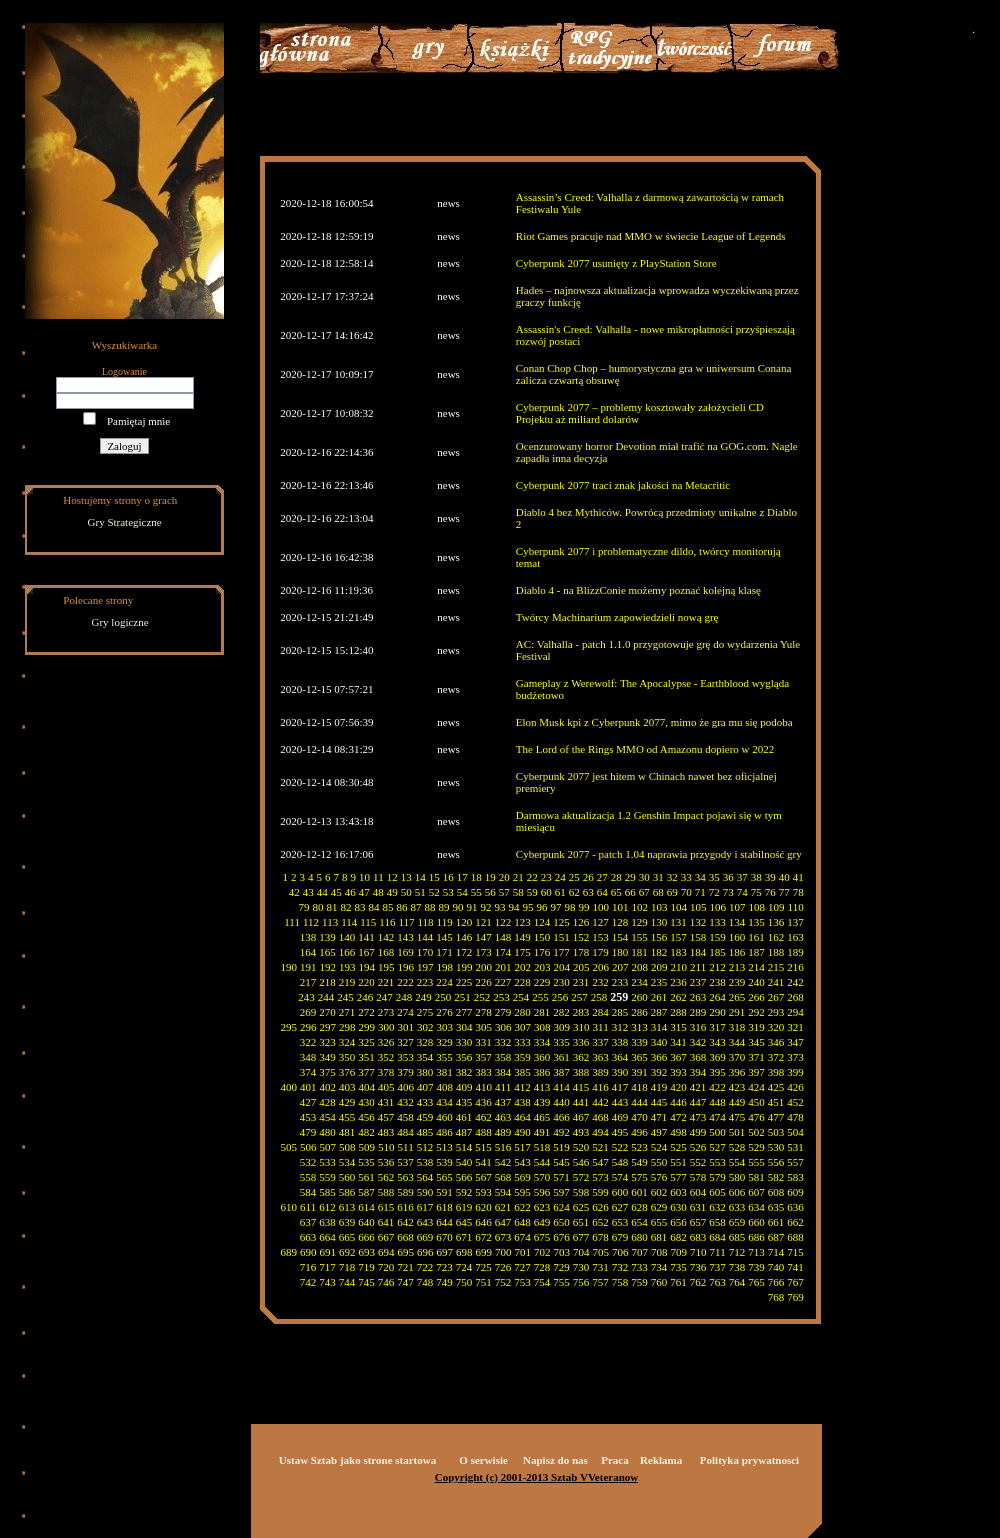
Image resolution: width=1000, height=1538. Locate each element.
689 (289, 1252)
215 (776, 967)
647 (503, 1222)
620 (483, 1207)
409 (464, 1087)
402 (328, 1087)
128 (620, 922)
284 (600, 1012)
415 (581, 1087)
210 (679, 967)
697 (445, 1252)
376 (347, 1072)
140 (347, 937)
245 (345, 997)
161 (756, 937)
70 (686, 892)
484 (405, 1132)
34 (700, 877)
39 (770, 877)
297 (328, 1027)
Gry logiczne (120, 622)
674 (522, 1237)
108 (757, 907)
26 (588, 877)
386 (542, 1072)
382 (464, 1072)
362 (581, 1057)
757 (600, 1282)
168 (386, 952)
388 (581, 1072)
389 (600, 1072)
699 (484, 1252)
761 (678, 1282)
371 (756, 1057)
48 (378, 892)
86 (402, 907)
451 (776, 1102)
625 (581, 1207)
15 (434, 877)
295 (289, 1027)
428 (327, 1102)
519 (561, 1147)
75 (756, 892)
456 (366, 1117)
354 (425, 1057)
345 (756, 1042)
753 (522, 1282)
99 (584, 907)
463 (503, 1117)
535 (366, 1162)
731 (600, 1267)
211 (698, 967)
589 (405, 1192)
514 (464, 1147)
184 (698, 952)
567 (483, 1177)
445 (659, 1102)
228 (522, 982)
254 (521, 997)
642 (405, 1222)
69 (672, 892)
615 (386, 1207)
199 (464, 967)
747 (405, 1282)
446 (678, 1102)
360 (542, 1057)
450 (756, 1102)
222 (405, 982)
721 (405, 1267)
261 (659, 997)
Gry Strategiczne (125, 522)
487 (464, 1132)
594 (503, 1192)
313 (639, 1027)
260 (639, 997)
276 (444, 1012)
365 (639, 1057)
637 (308, 1222)
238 (717, 982)
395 (717, 1072)
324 (347, 1042)
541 (483, 1162)
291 (737, 1012)
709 (679, 1252)
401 (308, 1087)
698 (464, 1252)
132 (698, 922)
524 (659, 1147)
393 (678, 1072)
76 (770, 892)
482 (366, 1132)
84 (374, 907)
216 (795, 967)
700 (503, 1252)
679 (620, 1237)
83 (360, 907)
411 (503, 1087)
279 (503, 1012)
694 (386, 1252)
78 (798, 892)
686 (756, 1237)
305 (484, 1027)
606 (737, 1192)
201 (503, 967)
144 (425, 937)
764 (737, 1282)
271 (347, 1012)
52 (434, 892)
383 (483, 1072)
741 (795, 1267)
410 (484, 1087)
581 (756, 1177)
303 (445, 1027)
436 (483, 1102)
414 (561, 1087)
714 (776, 1252)
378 (386, 1072)
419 (659, 1087)
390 (620, 1072)
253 (501, 997)
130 (659, 922)
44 (322, 892)
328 (425, 1042)
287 (659, 1012)
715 (795, 1252)
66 (630, 892)
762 (698, 1282)
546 (581, 1162)
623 (542, 1207)
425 (776, 1087)
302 (425, 1027)
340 (659, 1042)
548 (620, 1162)
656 (678, 1222)
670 (444, 1237)
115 (368, 922)
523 (639, 1147)
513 (444, 1147)
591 (444, 1192)
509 (367, 1147)
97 (556, 907)
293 (776, 1012)
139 (327, 937)
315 (678, 1027)
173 (483, 952)
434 (444, 1102)
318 (737, 1027)
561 (366, 1177)
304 (464, 1027)
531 (795, 1147)
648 (522, 1222)
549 (639, 1162)
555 (756, 1162)
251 (462, 997)
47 (364, 892)
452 (795, 1102)
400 (289, 1087)
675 (542, 1237)
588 (386, 1192)
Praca (614, 1460)
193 (347, 967)
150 (542, 937)
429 (347, 1102)
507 (328, 1147)
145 (444, 937)
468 (600, 1117)
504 (795, 1132)
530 (776, 1147)
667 (386, 1237)
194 (367, 967)
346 (776, 1042)
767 (795, 1282)
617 (425, 1207)
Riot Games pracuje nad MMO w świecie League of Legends (651, 236)
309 (562, 1027)
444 (639, 1102)
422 (717, 1087)
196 (406, 967)
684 (717, 1237)
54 (462, 892)
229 (542, 982)
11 (378, 877)
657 (698, 1222)
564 (425, 1177)
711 (718, 1252)
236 (678, 982)
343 (717, 1042)
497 (659, 1132)
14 (420, 877)
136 (776, 922)
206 (601, 967)
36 (728, 877)
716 (308, 1267)
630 (678, 1207)
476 (756, 1117)
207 (620, 967)
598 (581, 1192)
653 (620, 1222)
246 (365, 997)
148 (503, 937)
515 (483, 1147)
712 (737, 1252)
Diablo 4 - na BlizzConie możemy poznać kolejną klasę (638, 590)
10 (364, 877)
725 (483, 1267)
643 (425, 1222)
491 (542, 1132)
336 (581, 1042)
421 (698, 1087)
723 (444, 1267)
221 (386, 982)
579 (717, 1177)
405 (386, 1087)
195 (386, 967)
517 (522, 1147)
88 (430, 907)
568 (503, 1177)
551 (678, 1162)
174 (503, 952)
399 (795, 1072)
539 (444, 1162)
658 (717, 1222)
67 (644, 892)
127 (600, 922)
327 (405, 1042)
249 (423, 997)
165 (327, 952)
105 (698, 907)
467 (581, 1117)
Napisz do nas (555, 1460)
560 (347, 1177)
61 (560, 892)
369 (717, 1057)
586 (347, 1192)
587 (366, 1192)
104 (679, 907)
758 (620, 1282)
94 (514, 907)
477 (776, 1117)
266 (756, 997)
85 (388, 907)
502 (756, 1132)
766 (776, 1282)
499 (698, 1132)
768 (776, 1297)
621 (503, 1207)
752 (503, 1282)
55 (476, 892)
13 (406, 877)
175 (522, 952)
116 (387, 922)
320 (776, 1027)
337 (600, 1042)
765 (756, 1282)
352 (386, 1057)
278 (483, 1012)
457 (386, 1117)
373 (795, 1057)
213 (737, 967)
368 (698, 1057)
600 (620, 1192)
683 (698, 1237)
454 (327, 1117)
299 (367, 1027)
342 (698, 1042)
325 (366, 1042)
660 (756, 1222)
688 (795, 1237)
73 (728, 892)
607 (756, 1192)
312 (620, 1027)
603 (678, 1192)
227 (503, 982)
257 (579, 997)
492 (561, 1132)
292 (756, 1012)
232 (600, 982)
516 (503, 1147)
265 (737, 997)
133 (717, 922)
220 (366, 982)
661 (776, 1222)
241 (776, 982)
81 (332, 907)
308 (542, 1027)
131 (678, 922)
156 (659, 937)
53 (448, 892)
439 (542, 1102)
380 (425, 1072)
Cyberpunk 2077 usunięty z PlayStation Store (616, 263)
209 (659, 967)
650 (561, 1222)
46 (350, 892)
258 (599, 997)
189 (795, 952)
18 (476, 877)
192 (328, 967)
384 (503, 1072)
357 (483, 1057)
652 (600, 1222)
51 (420, 892)
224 (444, 982)
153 (600, 937)
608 (776, 1192)
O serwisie (483, 1460)
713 (756, 1252)
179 (600, 952)
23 (546, 877)
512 (425, 1147)
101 (620, 907)
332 (503, 1042)
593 (483, 1192)
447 (698, 1102)
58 (518, 892)
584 (308, 1192)
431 (386, 1102)
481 (347, 1132)
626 (600, 1207)
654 (639, 1222)
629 (659, 1207)
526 (698, 1147)
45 (336, 892)
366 (659, 1057)
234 (639, 982)
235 (659, 982)
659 (737, 1222)
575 (639, 1177)
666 (366, 1237)
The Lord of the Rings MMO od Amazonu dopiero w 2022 (645, 749)
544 (542, 1162)
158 (698, 937)
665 (347, 1237)
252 (482, 997)
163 (795, 937)
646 (483, 1222)
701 (523, 1252)
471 (659, 1117)
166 (347, 952)
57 (504, 892)
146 (464, 937)
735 (678, 1267)
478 (795, 1117)
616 (405, 1207)
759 (639, 1282)
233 (620, 982)
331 (483, 1042)
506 (308, 1147)
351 (366, 1057)
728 (542, 1267)
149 (522, 937)
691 (328, 1252)
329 (444, 1042)
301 (406, 1027)
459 (425, 1117)
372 (776, 1057)
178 (581, 952)
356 (464, 1057)
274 (405, 1012)
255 (540, 997)
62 (574, 892)
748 (425, 1282)
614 (366, 1207)
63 (588, 892)
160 (737, 937)
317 (717, 1027)
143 (405, 937)
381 (444, 1072)
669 (425, 1237)
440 (561, 1102)
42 (294, 892)
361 (561, 1057)
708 (659, 1252)
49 (392, 892)
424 (756, 1087)
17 (462, 877)
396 (737, 1072)
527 (717, 1147)
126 (581, 922)
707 (640, 1252)
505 (289, 1147)
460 (444, 1117)
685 (737, 1237)
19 (490, 877)
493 (581, 1132)
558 (308, 1177)
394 (698, 1072)
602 (659, 1192)
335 (561, 1042)
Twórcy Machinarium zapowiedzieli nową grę (617, 617)
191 (308, 967)
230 (561, 982)
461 (464, 1117)
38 (756, 877)
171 (444, 952)
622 (522, 1207)
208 (640, 967)
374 (308, 1072)
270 (327, 1012)
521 (600, 1147)
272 (366, 1012)
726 (503, 1267)
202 (523, 967)
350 (347, 1057)
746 (386, 1282)
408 (445, 1087)
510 (386, 1147)
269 (308, 1012)
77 (784, 892)
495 (620, 1132)
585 (327, 1192)
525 (678, 1147)
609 (795, 1192)
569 (522, 1177)
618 (444, 1207)
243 (306, 997)
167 (366, 952)
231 (581, 982)
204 (562, 967)
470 (639, 1117)
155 (639, 937)
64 (602, 892)
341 (678, 1042)
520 (581, 1147)
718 (347, 1267)
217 (308, 982)
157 (678, 937)
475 (737, 1117)
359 (522, 1057)
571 (561, 1177)
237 (698, 982)
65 (616, 892)
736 (698, 1267)
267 (776, 997)
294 (795, 1012)
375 (327, 1072)
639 (347, 1222)
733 (639, 1267)
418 (639, 1087)
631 (698, 1207)
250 (443, 997)
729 (561, 1267)
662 (795, 1222)
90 (458, 907)
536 (386, 1162)
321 (795, 1027)
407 (425, 1087)
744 (347, 1282)
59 (532, 892)
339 (639, 1042)
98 (570, 907)
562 (386, 1177)
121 (483, 922)
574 (620, 1177)
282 (561, 1012)
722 (425, 1267)
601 (639, 1192)
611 (308, 1207)
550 (659, 1162)
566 (464, 1177)
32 (672, 877)
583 (795, 1177)
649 (542, 1222)
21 (518, 877)
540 (464, 1162)
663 (308, 1237)
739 (756, 1267)
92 (486, 907)
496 (639, 1132)
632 (717, 1207)
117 (406, 922)
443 (620, 1102)
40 (784, 877)
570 (542, 1177)
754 (542, 1282)
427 (308, 1102)
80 (318, 907)
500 (717, 1132)
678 (600, 1237)
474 (717, 1117)
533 (327, 1162)
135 (756, 922)
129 (639, 922)
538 (425, 1162)
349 (327, 1057)
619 (464, 1207)
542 (503, 1162)
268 (795, 997)
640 (366, 1222)
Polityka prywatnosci (749, 1460)
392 (659, 1072)
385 (522, 1072)
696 (425, 1252)
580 (737, 1177)
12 (392, 877)
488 (483, 1132)
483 (386, 1132)
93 (500, 907)
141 (366, 937)
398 (776, 1072)
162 (776, 937)
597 (561, 1192)
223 (425, 982)
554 (737, 1162)
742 (308, 1282)
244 (326, 997)
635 (776, 1207)
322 (308, 1042)
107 (737, 907)
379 (405, 1072)
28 (616, 877)
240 (756, 982)
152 (581, 937)
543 (522, 1162)
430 (366, 1102)
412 (522, 1087)
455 (347, 1117)
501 (737, 1132)
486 (444, 1132)
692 (347, 1252)
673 (503, 1237)
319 (756, 1027)
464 (522, 1117)
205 (581, 967)
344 (737, 1042)
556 (776, 1162)
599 (600, 1192)
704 (581, 1252)
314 (659, 1027)
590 (425, 1192)
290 (717, 1012)
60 (546, 892)
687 (776, 1237)
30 (644, 877)
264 (717, 997)
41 (798, 877)
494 (600, 1132)
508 (347, 1147)
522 (620, 1147)
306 (503, 1027)
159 (717, 937)
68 (658, 892)
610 (289, 1207)
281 (542, 1012)
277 (464, 1012)
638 (327, 1222)
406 (406, 1087)
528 (737, 1147)
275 (425, 1012)
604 (698, 1192)
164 (308, 952)
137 (795, 922)
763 (717, 1282)
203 (542, 967)
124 (542, 922)
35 (714, 877)
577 (678, 1177)
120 (464, 922)
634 (756, 1207)
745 (366, 1282)
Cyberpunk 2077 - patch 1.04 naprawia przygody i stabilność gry (659, 854)
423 (737, 1087)
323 (327, 1042)
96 (542, 907)
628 (639, 1207)
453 (308, 1117)
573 (600, 1177)
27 (602, 877)
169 (405, 952)
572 (581, 1177)
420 (678, 1087)
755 (561, 1282)
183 (678, 952)
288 (678, 1012)
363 (600, 1057)
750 (464, 1282)
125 (561, 922)
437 (503, 1102)
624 (561, 1207)
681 (659, 1237)
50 (406, 892)
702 (542, 1252)
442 (600, 1102)
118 (426, 922)
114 (349, 922)
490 (522, 1132)
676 (561, 1237)
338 (620, 1042)
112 (311, 922)
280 (522, 1012)
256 (560, 997)
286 (639, 1012)
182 (659, 952)
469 (620, 1117)
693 (367, 1252)
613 (347, 1207)
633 (737, 1207)
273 (386, 1012)
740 (776, 1267)
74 (742, 892)
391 (639, 1072)
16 (448, 877)
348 (308, 1057)
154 (620, 937)
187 (756, 952)
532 (308, 1162)
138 (308, 937)
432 (405, 1102)
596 (542, 1192)
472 (678, 1117)
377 (366, 1072)
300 (386, 1027)
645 (464, 1222)
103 (659, 907)
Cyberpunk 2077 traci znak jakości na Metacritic (623, 485)
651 (581, 1222)
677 (581, 1237)
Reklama (661, 1460)
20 (504, 877)
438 (522, 1102)
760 (659, 1282)
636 (795, 1207)
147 (483, 937)
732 (620, 1267)
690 (308, 1252)
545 (561, 1162)
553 (717, 1162)
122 (503, 922)
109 (776, 907)
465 (542, 1117)
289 (698, 1012)
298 (347, 1027)
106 (718, 907)
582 (776, 1177)
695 (406, 1252)
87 (416, 907)
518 (542, 1147)
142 (386, 937)
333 (522, 1042)
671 (464, 1237)
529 (756, 1147)
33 (686, 877)
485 (425, 1132)
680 (639, 1237)
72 (714, 892)
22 (532, 877)
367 (678, 1057)
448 (717, 1102)
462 (483, 1117)
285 (620, 1012)
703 (562, 1252)
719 (366, 1267)
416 (600, 1087)
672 (483, 1237)
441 (581, 1102)
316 (698, 1027)
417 (620, 1087)
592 (464, 1192)
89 (444, 907)
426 (795, 1087)
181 (639, 952)
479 (308, 1132)
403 (347, 1087)
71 (700, 892)
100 (601, 907)
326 (386, 1042)
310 (581, 1027)
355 (444, 1057)
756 (581, 1282)
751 (483, 1282)
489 (503, 1132)
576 (659, 1177)
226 (483, 982)
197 (425, 967)
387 (561, 1072)
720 (386, 1267)
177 (561, 952)
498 (678, 1132)
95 (528, 907)
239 (737, 982)
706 (620, 1252)
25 (574, 877)
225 (464, 982)
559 (327, 1177)
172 (464, 952)
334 (542, 1042)
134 (737, 922)
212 (717, 967)
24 (560, 877)
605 (717, 1192)
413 (542, 1087)
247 (384, 997)
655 (659, 1222)
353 (405, 1057)
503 (776, 1132)
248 (404, 997)
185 (717, 952)
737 (717, 1267)
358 (503, 1057)
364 (620, 1057)
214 (756, 967)
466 (561, 1117)
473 (698, 1117)
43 (308, 892)
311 (601, 1027)
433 (425, 1102)
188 (776, 952)
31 (658, 877)
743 (327, 1282)
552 (698, 1162)
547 (600, 1162)
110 (796, 907)
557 (795, 1162)
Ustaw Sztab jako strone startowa (357, 1460)
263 (698, 997)
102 (640, 907)
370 (737, 1057)
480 (327, 1132)
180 (620, 952)
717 (327, 1267)
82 (346, 907)
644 (444, 1222)
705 (601, 1252)
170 (425, 952)
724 (464, 1267)
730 (581, 1267)
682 (678, 1237)
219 (347, 982)
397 (756, 1072)
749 (444, 1282)
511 (406, 1147)
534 (347, 1162)
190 (289, 967)
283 (581, 1012)
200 (484, 967)
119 (445, 922)
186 (737, 952)
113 (330, 922)
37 (742, 877)
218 (327, 982)
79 (304, 907)
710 (698, 1252)
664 (327, 1237)
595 (522, 1192)
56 (490, 892)
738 (737, 1267)
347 (795, 1042)
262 (678, 997)
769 (795, 1297)
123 (522, 922)
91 (472, 907)
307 (523, 1027)
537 (405, 1162)
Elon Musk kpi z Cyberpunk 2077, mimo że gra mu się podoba (654, 722)
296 (308, 1027)
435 (464, 1102)
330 (464, 1042)
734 (659, 1267)
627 (620, 1207)
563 (405, 1177)
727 (522, 1267)
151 (561, 937)
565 (444, 1177)
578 (698, 1177)
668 (405, 1237)
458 (405, 1117)
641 (386, 1222)
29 (630, 877)
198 (445, 967)
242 (795, 982)
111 (292, 922)
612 (327, 1207)
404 (367, 1087)
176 (542, 952)
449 (737, 1102)
